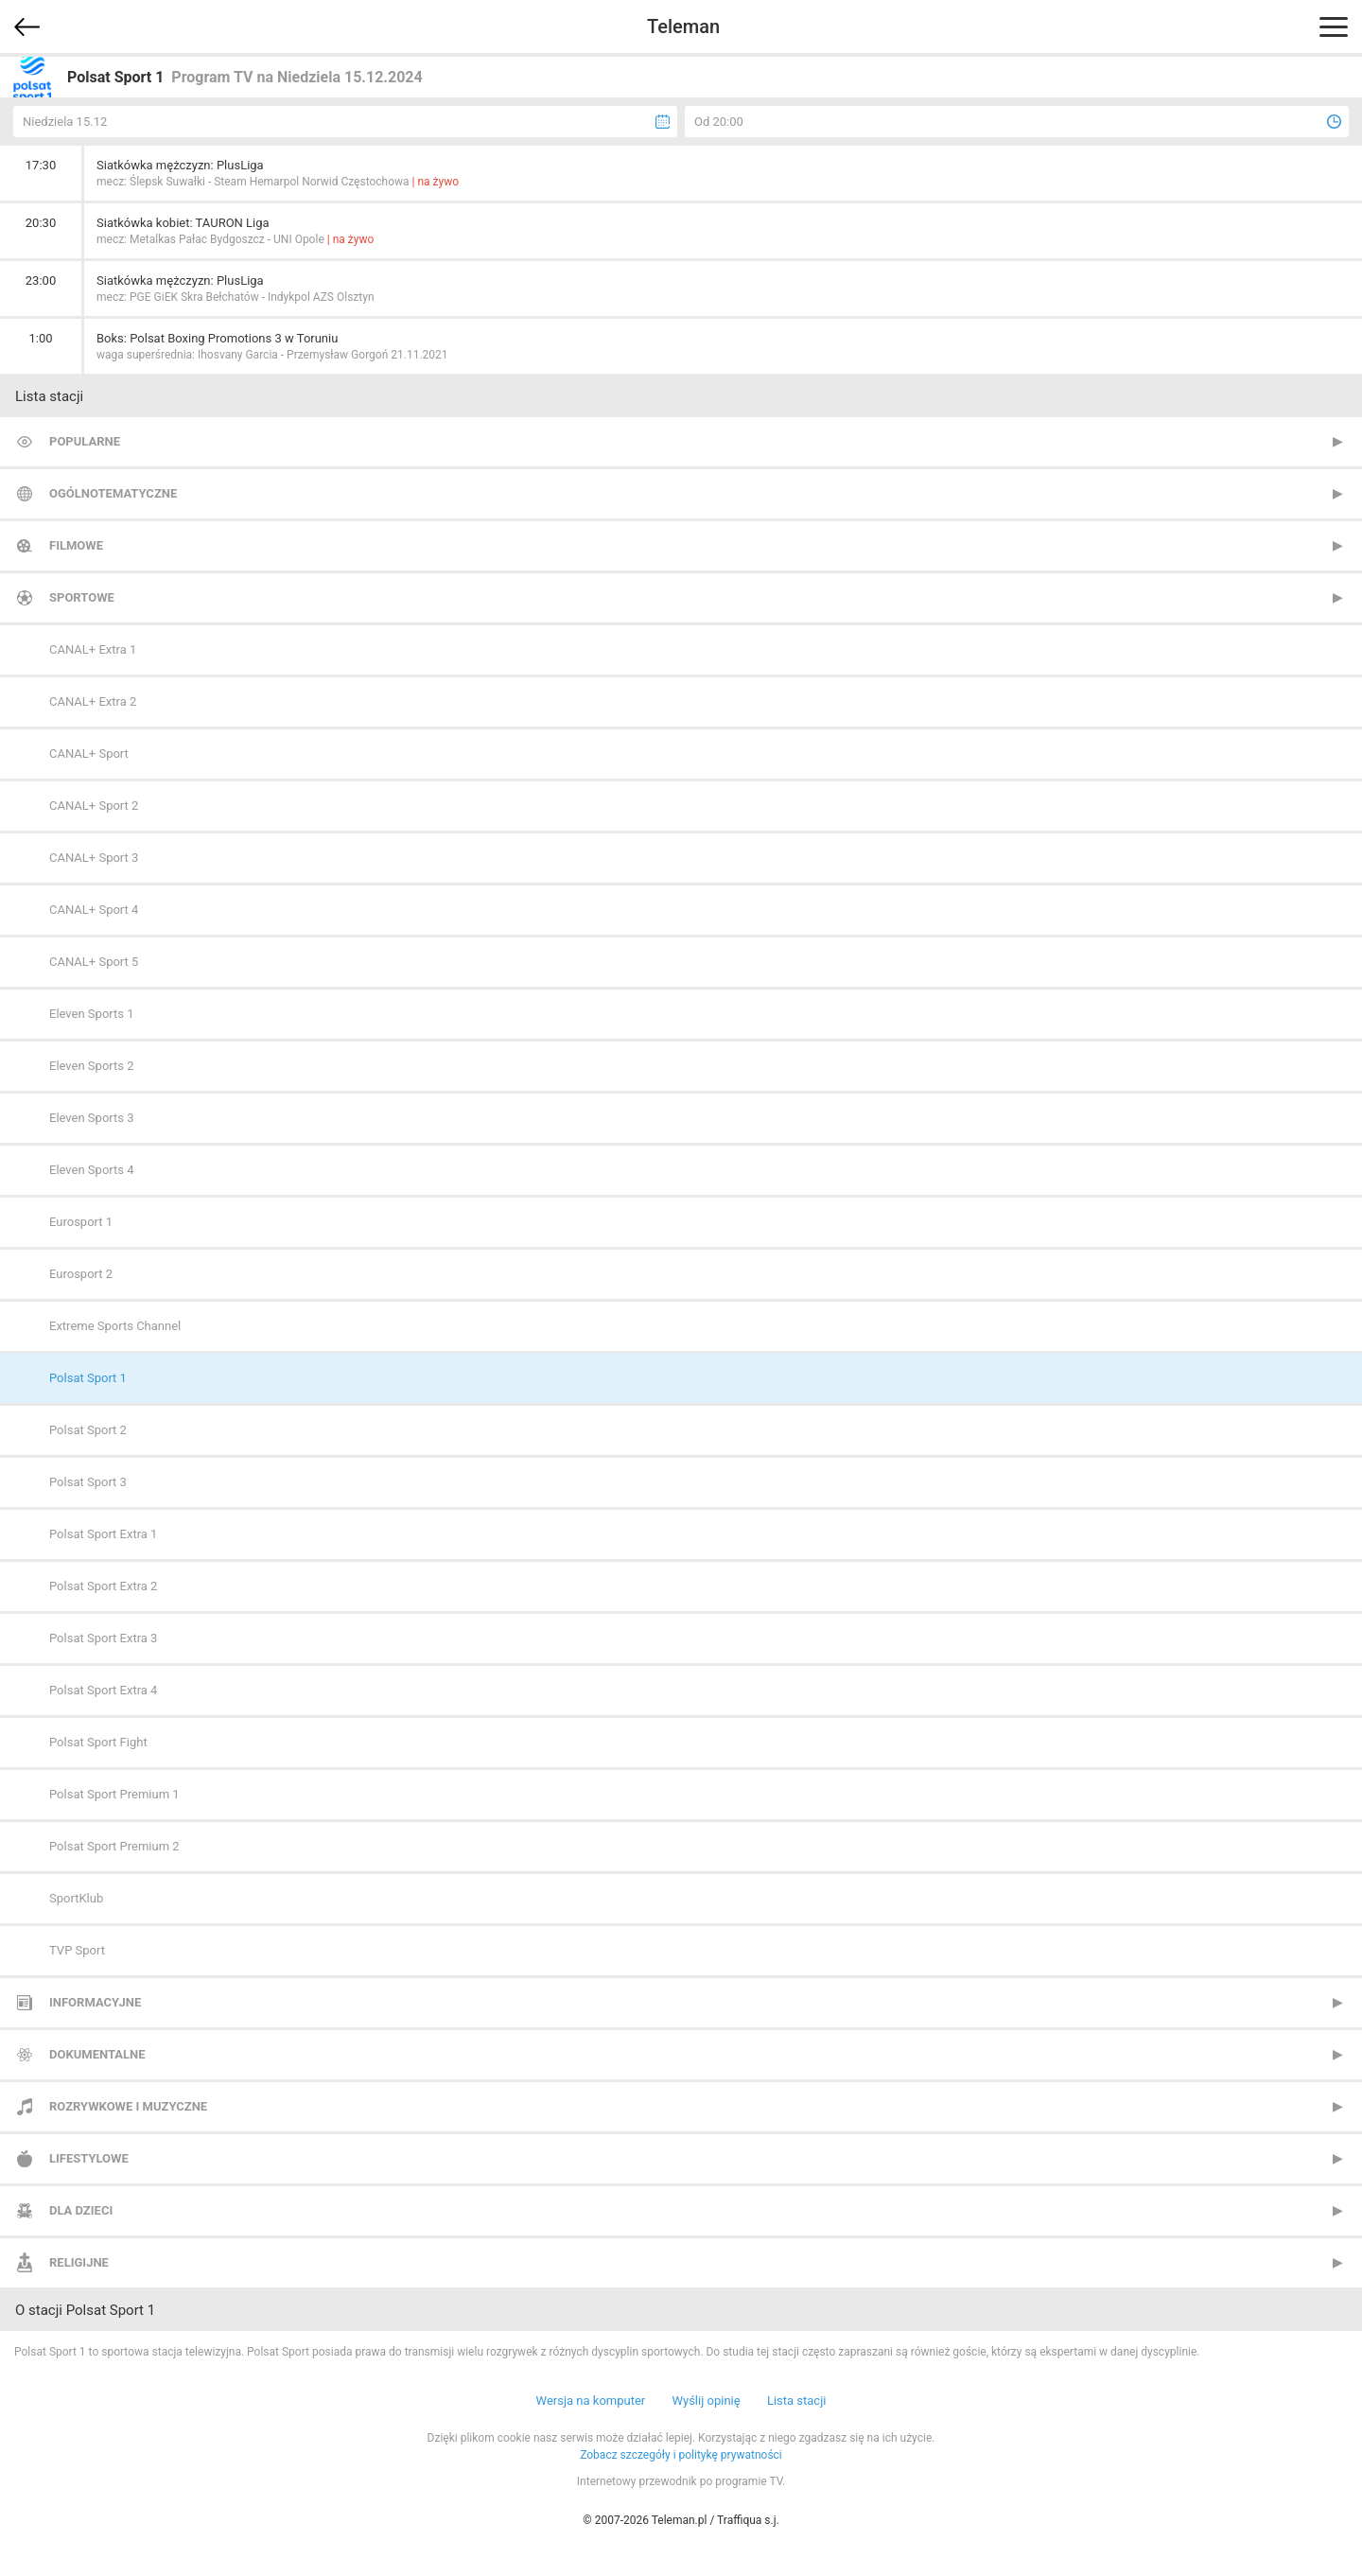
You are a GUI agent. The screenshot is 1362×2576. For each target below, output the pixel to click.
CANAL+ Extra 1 (92, 649)
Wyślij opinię (706, 2400)
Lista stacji (797, 2400)
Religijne (79, 2262)
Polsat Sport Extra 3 (103, 1638)
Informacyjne (95, 2002)
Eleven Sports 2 (91, 1066)
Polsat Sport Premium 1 (114, 1794)
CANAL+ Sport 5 (93, 962)
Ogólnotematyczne (113, 493)
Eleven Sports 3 (91, 1118)
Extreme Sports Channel (115, 1326)
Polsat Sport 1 (88, 1378)
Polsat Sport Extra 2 (103, 1586)
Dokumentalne (97, 2054)
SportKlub (76, 1898)
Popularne (84, 441)
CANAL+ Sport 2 (93, 805)
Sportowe (81, 597)
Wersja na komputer (591, 2400)
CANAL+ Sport (89, 753)
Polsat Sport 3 (88, 1482)
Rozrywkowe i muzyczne (128, 2106)
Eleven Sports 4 (91, 1170)
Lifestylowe (89, 2158)
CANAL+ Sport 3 (93, 857)
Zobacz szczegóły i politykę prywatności (681, 2455)
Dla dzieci (81, 2210)
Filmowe (76, 545)
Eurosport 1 (81, 1222)
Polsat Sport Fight (98, 1742)
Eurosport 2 (81, 1274)
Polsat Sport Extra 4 (103, 1690)
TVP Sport (77, 1950)
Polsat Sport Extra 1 (103, 1534)
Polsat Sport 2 (88, 1430)
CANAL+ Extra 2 (92, 701)
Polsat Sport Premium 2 (114, 1846)
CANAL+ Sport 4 (93, 909)
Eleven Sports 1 (91, 1014)
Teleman (683, 26)
